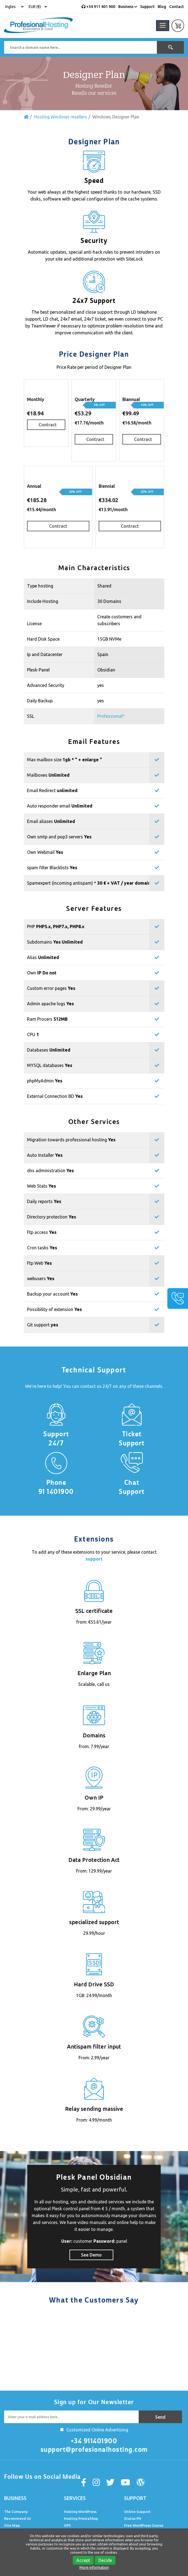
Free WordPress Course (143, 2525)
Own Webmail (45, 852)
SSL (30, 716)
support (94, 1558)
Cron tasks (42, 1247)
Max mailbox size (52, 759)
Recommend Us (17, 2518)
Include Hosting (42, 601)
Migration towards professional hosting (71, 1139)
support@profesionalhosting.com (94, 2449)
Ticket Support (132, 1439)
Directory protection (51, 1216)
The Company (16, 2511)
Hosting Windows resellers (60, 116)
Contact (176, 6)
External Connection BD (55, 1096)
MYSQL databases (49, 1065)
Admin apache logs (50, 1003)
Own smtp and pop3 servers (59, 836)
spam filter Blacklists (52, 867)
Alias (43, 957)
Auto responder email (59, 805)
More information (94, 2567)
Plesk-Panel (38, 669)
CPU (33, 1034)
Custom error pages (51, 988)
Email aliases (51, 821)
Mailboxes (48, 775)
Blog (162, 6)
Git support (42, 1324)
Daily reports (44, 1201)
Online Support (137, 2511)
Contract (48, 424)
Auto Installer (45, 1155)
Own (42, 972)
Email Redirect (52, 790)
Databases (48, 1049)
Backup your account (52, 1293)
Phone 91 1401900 (56, 1487)
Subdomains (55, 941)
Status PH (132, 2518)
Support (147, 6)
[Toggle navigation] (162, 25)
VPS (67, 2525)
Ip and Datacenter (45, 654)
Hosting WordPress (80, 2511)
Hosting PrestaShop (81, 2518)
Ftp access (42, 1232)
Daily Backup (40, 700)
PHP (55, 926)
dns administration (50, 1170)
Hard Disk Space (43, 638)
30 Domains (109, 601)
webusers (40, 1278)
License (34, 623)
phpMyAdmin (44, 1080)
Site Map (12, 2525)
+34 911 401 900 (98, 6)
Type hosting (40, 585)
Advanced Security (45, 685)
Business (127, 6)
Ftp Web (39, 1263)
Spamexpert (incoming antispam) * (89, 883)
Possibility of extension (54, 1309)
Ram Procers (47, 1019)
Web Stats (41, 1185)
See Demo (91, 2254)
